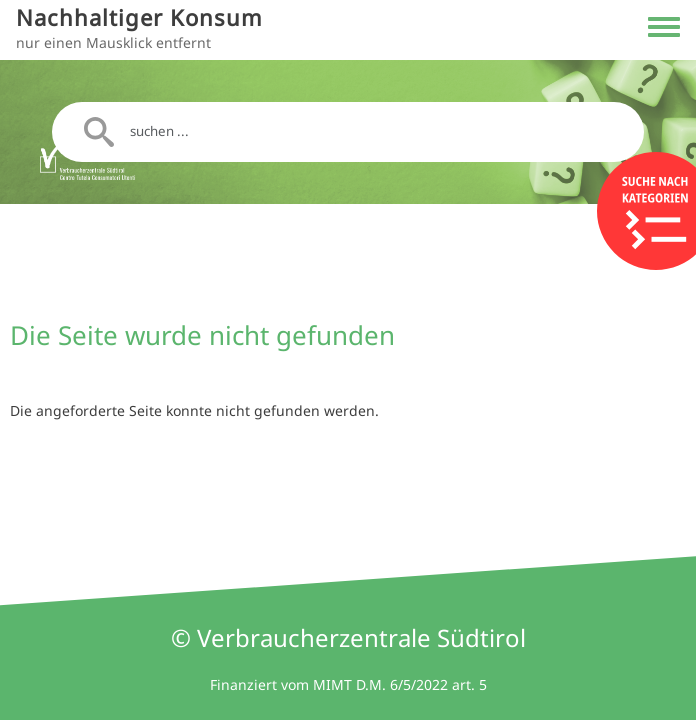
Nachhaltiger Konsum (139, 17)
